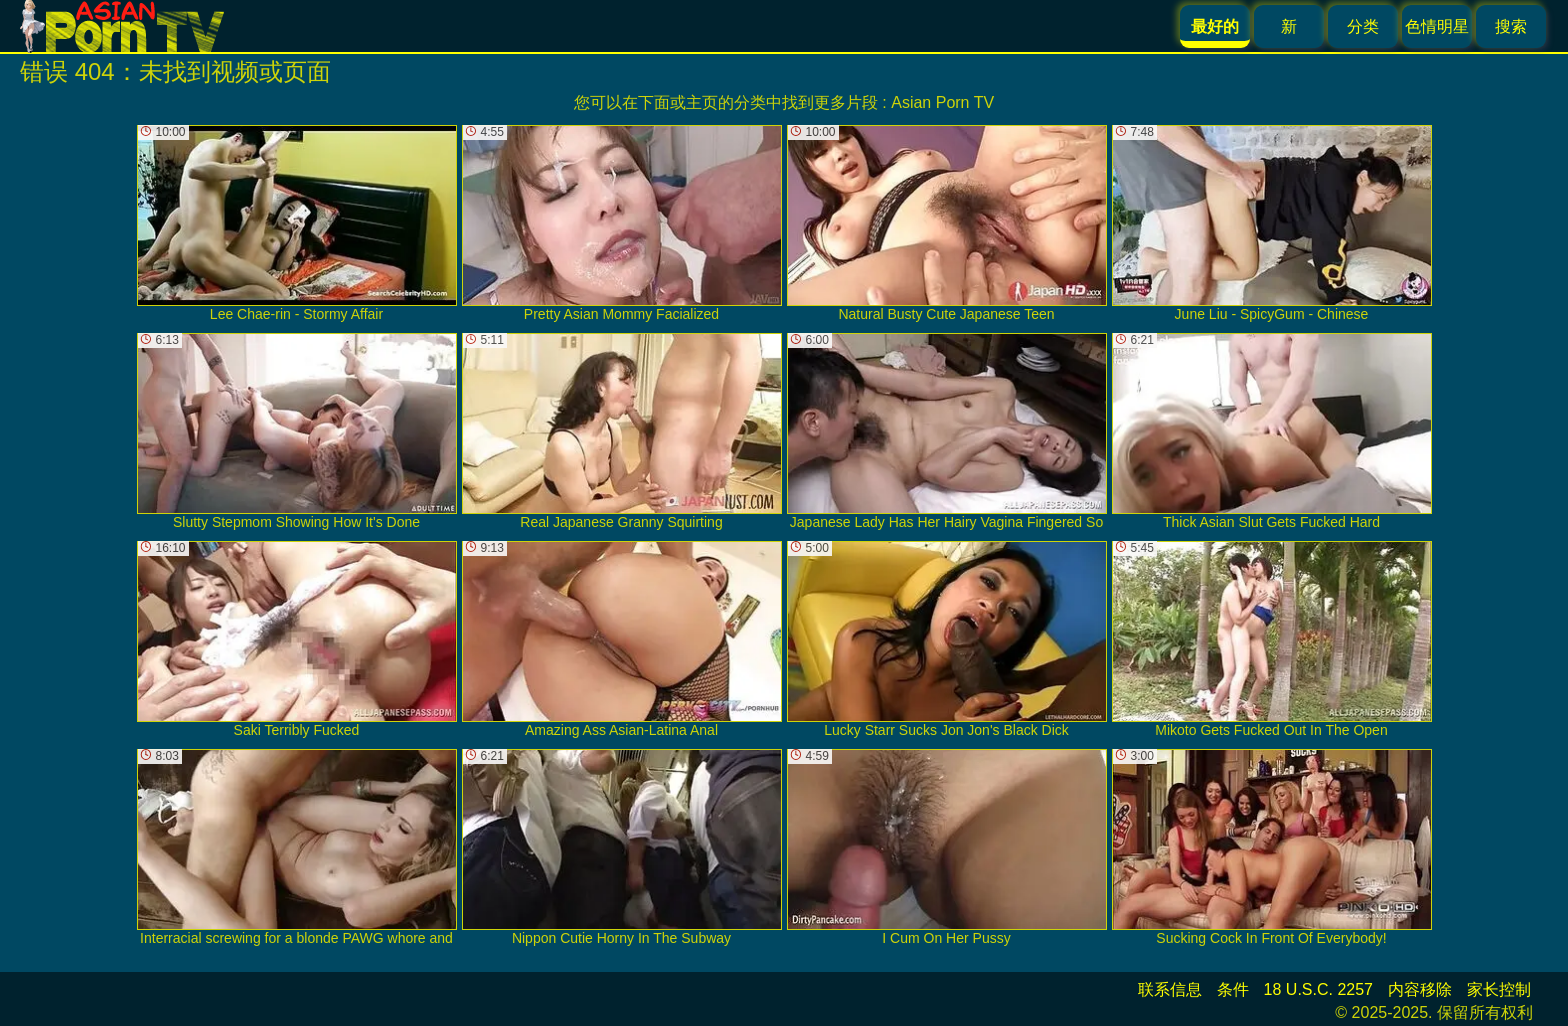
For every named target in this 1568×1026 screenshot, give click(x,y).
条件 (1233, 989)
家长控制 (1499, 989)
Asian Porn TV (942, 102)
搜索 (1511, 26)
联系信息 (1170, 989)
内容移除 (1420, 989)
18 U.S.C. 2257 (1318, 989)
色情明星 (1437, 26)
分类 (1363, 26)
